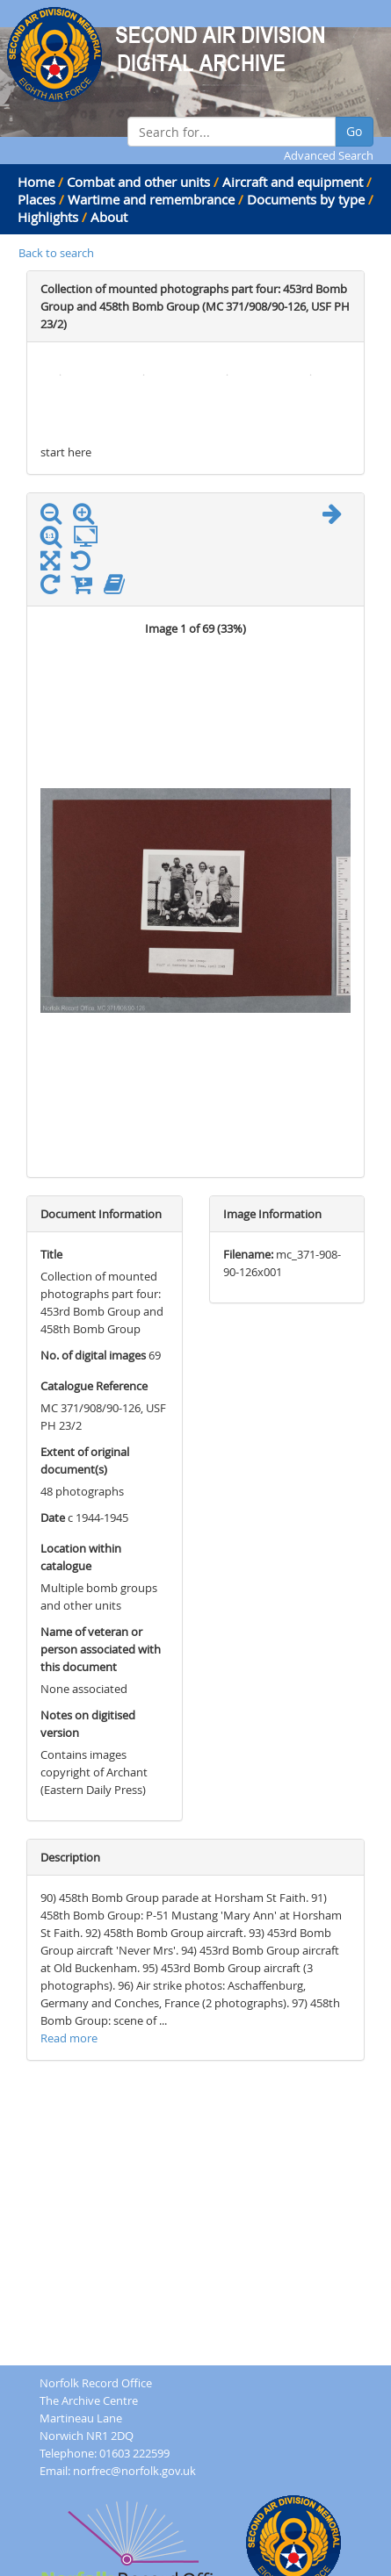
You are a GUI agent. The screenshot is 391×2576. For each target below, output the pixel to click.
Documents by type (306, 199)
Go (354, 131)
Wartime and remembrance (151, 199)
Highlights (48, 217)
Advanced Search (328, 155)
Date (52, 1517)
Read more (69, 2038)
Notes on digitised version (87, 1723)
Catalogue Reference (94, 1386)
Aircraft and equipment (292, 181)
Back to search (56, 253)
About (109, 217)
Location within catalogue (80, 1557)
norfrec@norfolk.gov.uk (134, 2471)
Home (36, 181)
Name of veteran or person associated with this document (100, 1649)
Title (51, 1254)
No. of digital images (93, 1355)
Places (36, 199)
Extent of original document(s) (84, 1460)
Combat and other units (138, 181)
